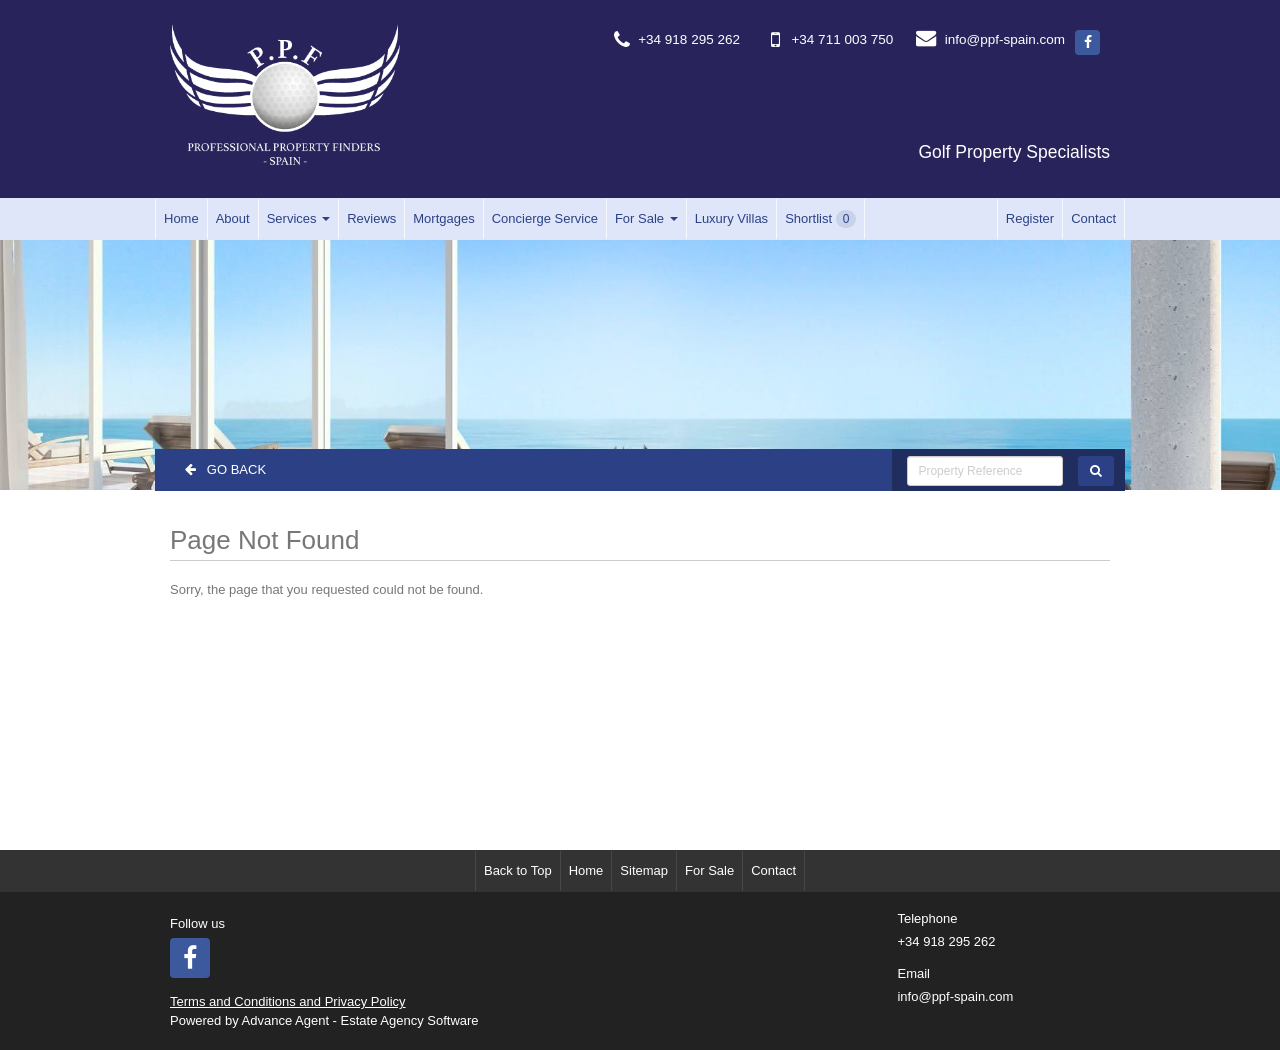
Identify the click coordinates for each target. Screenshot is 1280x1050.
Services (298, 218)
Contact (1093, 218)
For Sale (646, 218)
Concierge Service (545, 218)
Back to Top (518, 870)
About (233, 218)
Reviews (371, 218)
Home (181, 218)
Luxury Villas (731, 218)
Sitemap (644, 870)
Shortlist (820, 219)
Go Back (225, 469)
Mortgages (443, 218)
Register (1030, 218)
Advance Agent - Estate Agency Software (360, 1020)
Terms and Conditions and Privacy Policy (288, 1001)
